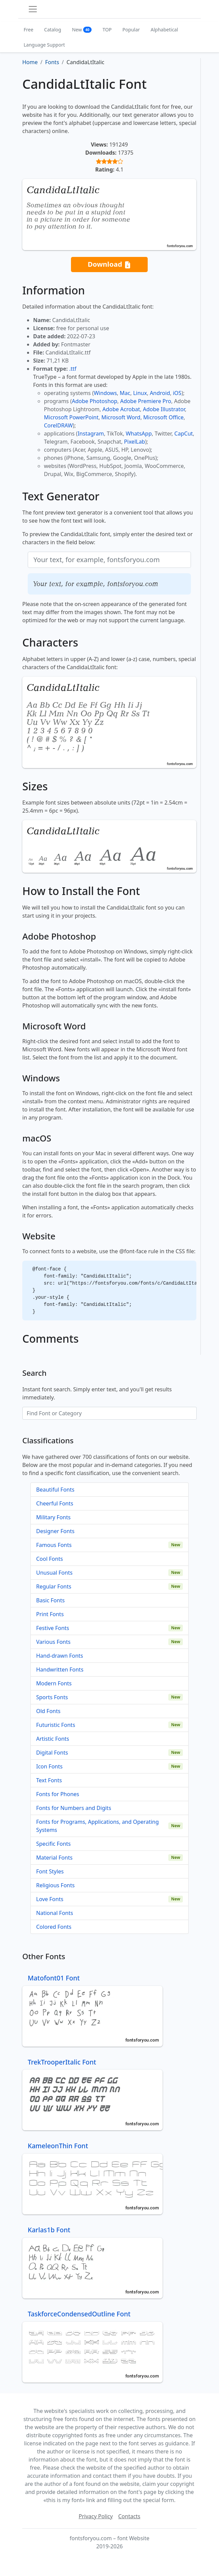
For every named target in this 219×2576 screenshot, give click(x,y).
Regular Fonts (53, 1586)
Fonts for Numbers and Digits (73, 1808)
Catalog (52, 29)
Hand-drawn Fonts (59, 1655)
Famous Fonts (54, 1545)
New (82, 29)
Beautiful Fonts (55, 1489)
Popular (131, 29)
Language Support (44, 45)
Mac (125, 393)
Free (28, 29)
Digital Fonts (52, 1752)
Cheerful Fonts (54, 1503)
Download (109, 264)
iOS (177, 393)
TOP (107, 29)
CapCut (183, 433)
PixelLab (134, 441)
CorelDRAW (58, 425)
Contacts (129, 2516)
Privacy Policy (96, 2516)
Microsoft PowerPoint (71, 417)
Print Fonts (50, 1614)
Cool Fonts (49, 1558)
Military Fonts (53, 1517)
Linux (140, 393)
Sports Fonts (52, 1697)
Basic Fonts (50, 1600)
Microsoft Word (120, 417)
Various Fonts (53, 1642)
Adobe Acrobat (121, 409)
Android (160, 393)
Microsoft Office (163, 417)
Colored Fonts (53, 1926)
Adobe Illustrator (164, 409)
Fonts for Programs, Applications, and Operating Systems (97, 1826)
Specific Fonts (53, 1843)
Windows (105, 393)
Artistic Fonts (52, 1738)
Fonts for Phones (57, 1794)
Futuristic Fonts (55, 1725)
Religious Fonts (55, 1885)
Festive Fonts (52, 1628)
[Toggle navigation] (32, 9)
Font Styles (50, 1871)
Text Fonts (49, 1780)
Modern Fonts (54, 1683)
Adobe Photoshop (95, 401)
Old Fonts (48, 1711)
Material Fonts (54, 1857)
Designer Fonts (55, 1531)
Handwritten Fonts (59, 1669)
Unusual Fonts (54, 1572)
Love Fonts (49, 1899)
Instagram (91, 433)
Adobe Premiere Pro (145, 401)
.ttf (72, 368)
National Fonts (54, 1913)
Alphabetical (164, 29)
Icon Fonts (49, 1766)
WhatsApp (139, 433)
